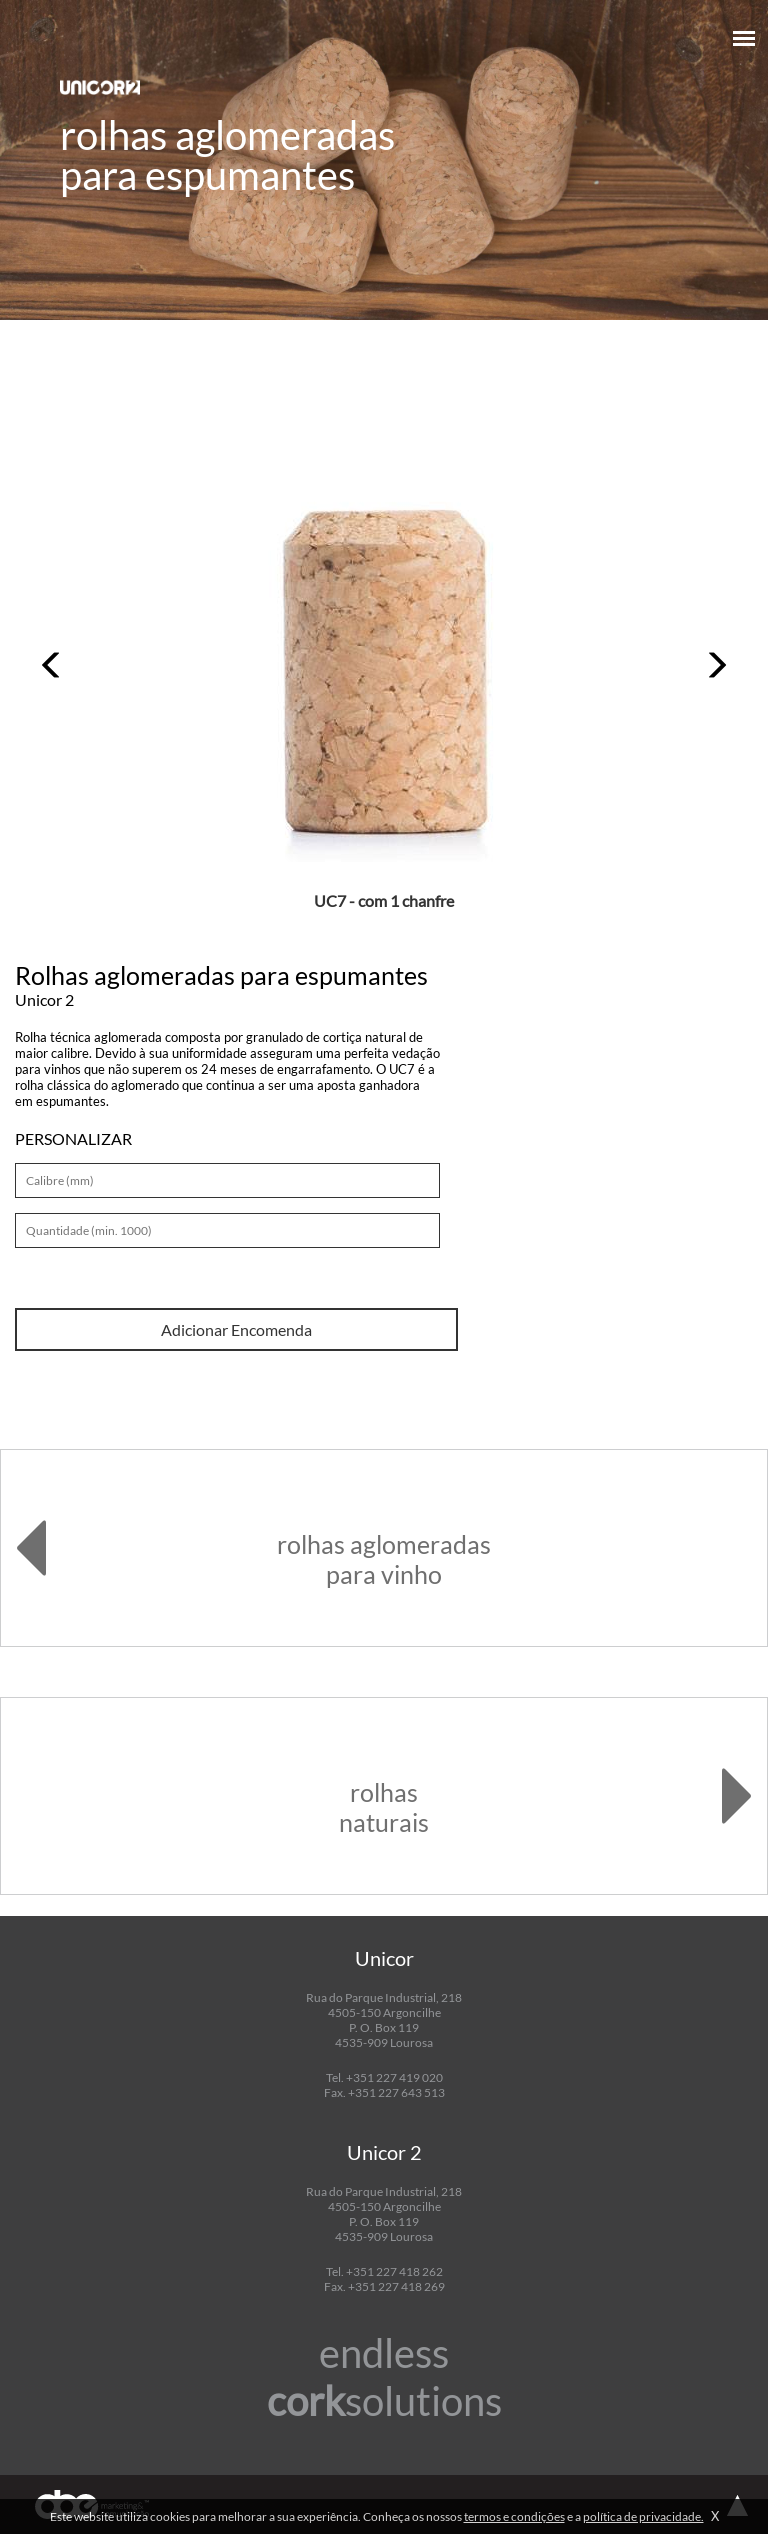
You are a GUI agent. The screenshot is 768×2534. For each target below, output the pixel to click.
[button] (52, 665)
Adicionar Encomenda (236, 1329)
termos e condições (514, 2516)
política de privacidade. (643, 2516)
